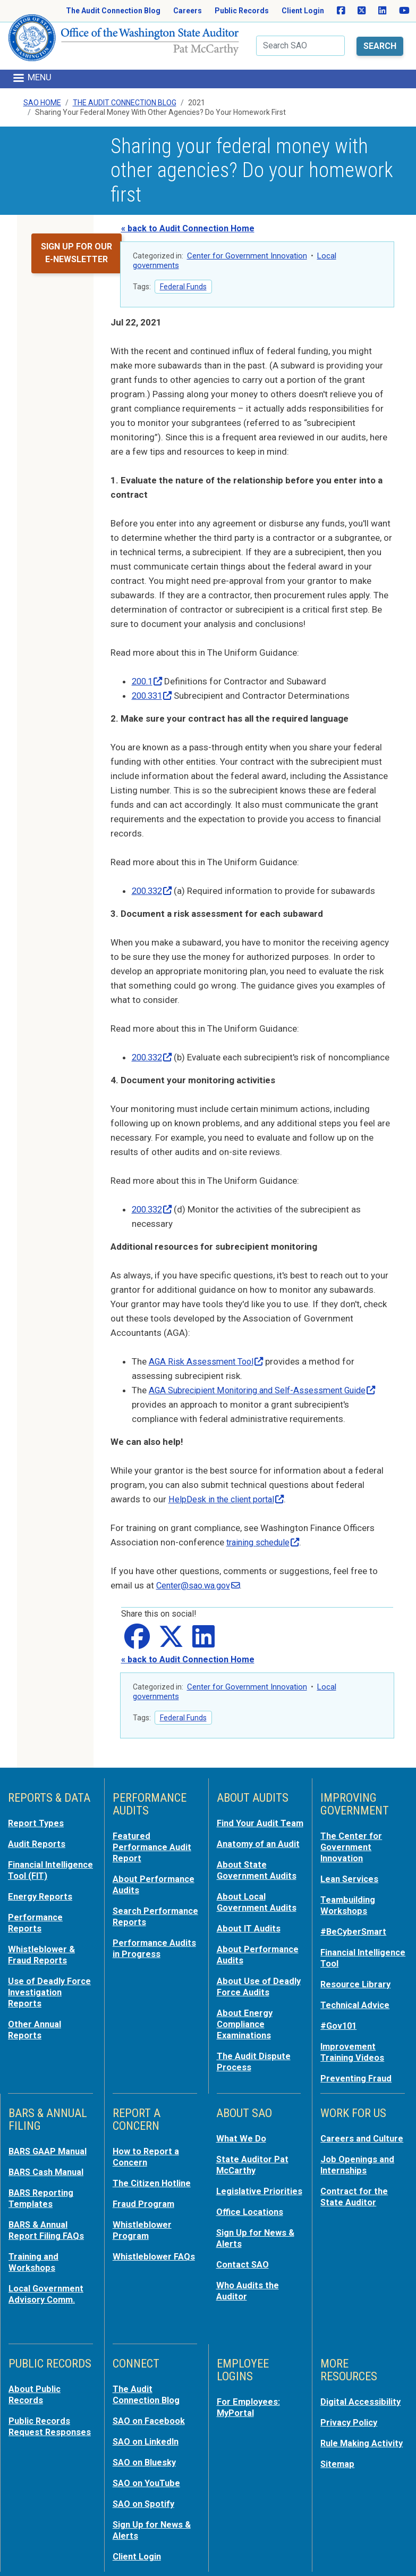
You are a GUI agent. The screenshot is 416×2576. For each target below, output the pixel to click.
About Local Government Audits (258, 1912)
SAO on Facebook (150, 2409)
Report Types (36, 1825)
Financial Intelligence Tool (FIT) (43, 1877)
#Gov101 (339, 2022)
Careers (187, 10)
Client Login (303, 10)
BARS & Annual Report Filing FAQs (47, 2222)
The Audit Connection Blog (113, 10)
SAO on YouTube (147, 2469)
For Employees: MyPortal (249, 2396)
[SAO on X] (361, 11)
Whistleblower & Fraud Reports (42, 1964)
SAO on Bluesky (146, 2449)
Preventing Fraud (357, 2073)
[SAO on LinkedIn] (382, 11)
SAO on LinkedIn (147, 2429)
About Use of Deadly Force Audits (259, 1994)
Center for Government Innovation (247, 244)
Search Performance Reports (141, 1921)
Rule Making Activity (363, 2431)
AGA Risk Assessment (208, 1364)
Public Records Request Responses (51, 2414)
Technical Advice (356, 2002)
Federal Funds (183, 275)
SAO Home (42, 90)
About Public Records (35, 2383)
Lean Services (350, 1880)
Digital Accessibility (361, 2391)
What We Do (241, 2133)
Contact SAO (243, 2255)
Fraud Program (144, 2197)
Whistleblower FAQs (154, 2248)
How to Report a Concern (146, 2151)
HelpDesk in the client (228, 1501)
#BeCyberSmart (354, 1931)
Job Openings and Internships (358, 2158)
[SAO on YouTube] (404, 11)
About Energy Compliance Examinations (245, 2031)
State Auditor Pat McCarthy (253, 2158)
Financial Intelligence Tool (355, 1956)
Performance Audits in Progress (155, 1957)
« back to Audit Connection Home (187, 217)
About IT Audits (249, 1938)
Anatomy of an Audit (259, 1856)
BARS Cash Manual (48, 2166)
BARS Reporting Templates (42, 2191)
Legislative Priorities (259, 2184)
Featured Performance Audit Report (153, 1849)
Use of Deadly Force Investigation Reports (50, 2000)
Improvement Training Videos (352, 2048)
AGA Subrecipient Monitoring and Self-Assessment (268, 1392)
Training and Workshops (34, 2253)
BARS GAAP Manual (49, 2145)
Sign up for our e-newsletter (76, 241)
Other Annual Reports (35, 2036)
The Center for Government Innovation (352, 1849)
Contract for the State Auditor (355, 2189)
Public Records (242, 10)
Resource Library (356, 1982)
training (265, 1545)
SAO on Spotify (144, 2490)
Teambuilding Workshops (348, 1905)
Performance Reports (36, 1933)
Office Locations (251, 2204)
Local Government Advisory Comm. (48, 2284)
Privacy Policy (349, 2411)
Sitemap (337, 2451)
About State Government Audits (258, 1882)
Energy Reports (41, 1907)
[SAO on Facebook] (340, 11)
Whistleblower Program (142, 2222)
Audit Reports (37, 1846)
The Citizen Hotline (153, 2176)
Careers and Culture (363, 2133)
